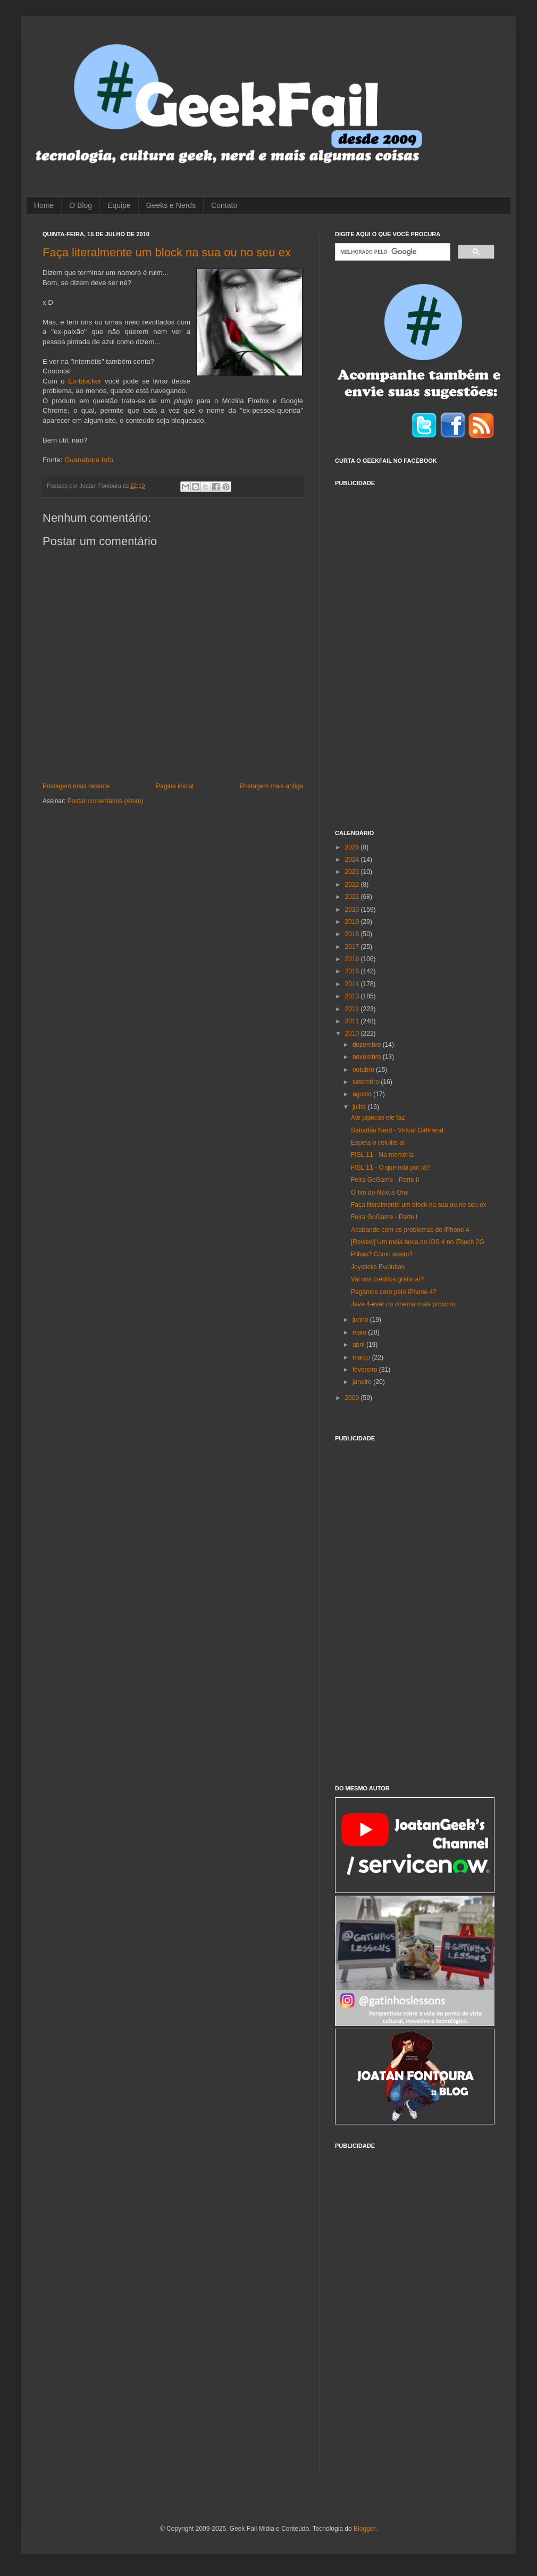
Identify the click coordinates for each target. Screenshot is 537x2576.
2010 (353, 1033)
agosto (363, 1094)
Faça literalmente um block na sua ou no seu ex (167, 252)
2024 (353, 859)
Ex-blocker (84, 381)
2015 (353, 971)
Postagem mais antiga (271, 786)
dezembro (368, 1044)
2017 (353, 947)
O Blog (80, 205)
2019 (353, 922)
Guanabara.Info (88, 460)
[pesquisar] (391, 252)
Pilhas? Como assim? (382, 1254)
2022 (353, 884)
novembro (368, 1057)
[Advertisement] (372, 651)
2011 (353, 1021)
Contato (224, 205)
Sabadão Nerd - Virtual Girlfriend (397, 1130)
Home (44, 205)
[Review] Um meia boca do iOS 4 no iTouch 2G (417, 1242)
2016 (353, 959)
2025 (353, 847)
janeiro (363, 1382)
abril (359, 1344)
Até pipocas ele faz (378, 1117)
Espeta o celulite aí (378, 1142)
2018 (353, 934)
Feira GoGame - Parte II (385, 1179)
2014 (353, 984)
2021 (353, 897)
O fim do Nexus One (380, 1192)
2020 (353, 909)
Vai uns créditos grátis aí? (387, 1279)
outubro (364, 1069)
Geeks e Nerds (171, 205)
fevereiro (366, 1369)
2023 (353, 872)
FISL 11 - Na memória (382, 1154)
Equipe (119, 205)
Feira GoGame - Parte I (384, 1217)
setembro (367, 1082)
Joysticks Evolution (378, 1267)
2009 (353, 1398)
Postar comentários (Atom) (106, 801)
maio (360, 1332)
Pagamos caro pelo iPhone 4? (394, 1292)
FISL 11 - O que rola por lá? (390, 1167)
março (362, 1357)
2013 (353, 996)
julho (360, 1107)
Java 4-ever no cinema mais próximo (403, 1304)
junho (361, 1319)
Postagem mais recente (76, 786)
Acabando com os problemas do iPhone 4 (410, 1229)
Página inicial (175, 786)
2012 (353, 1009)
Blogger (364, 2528)
